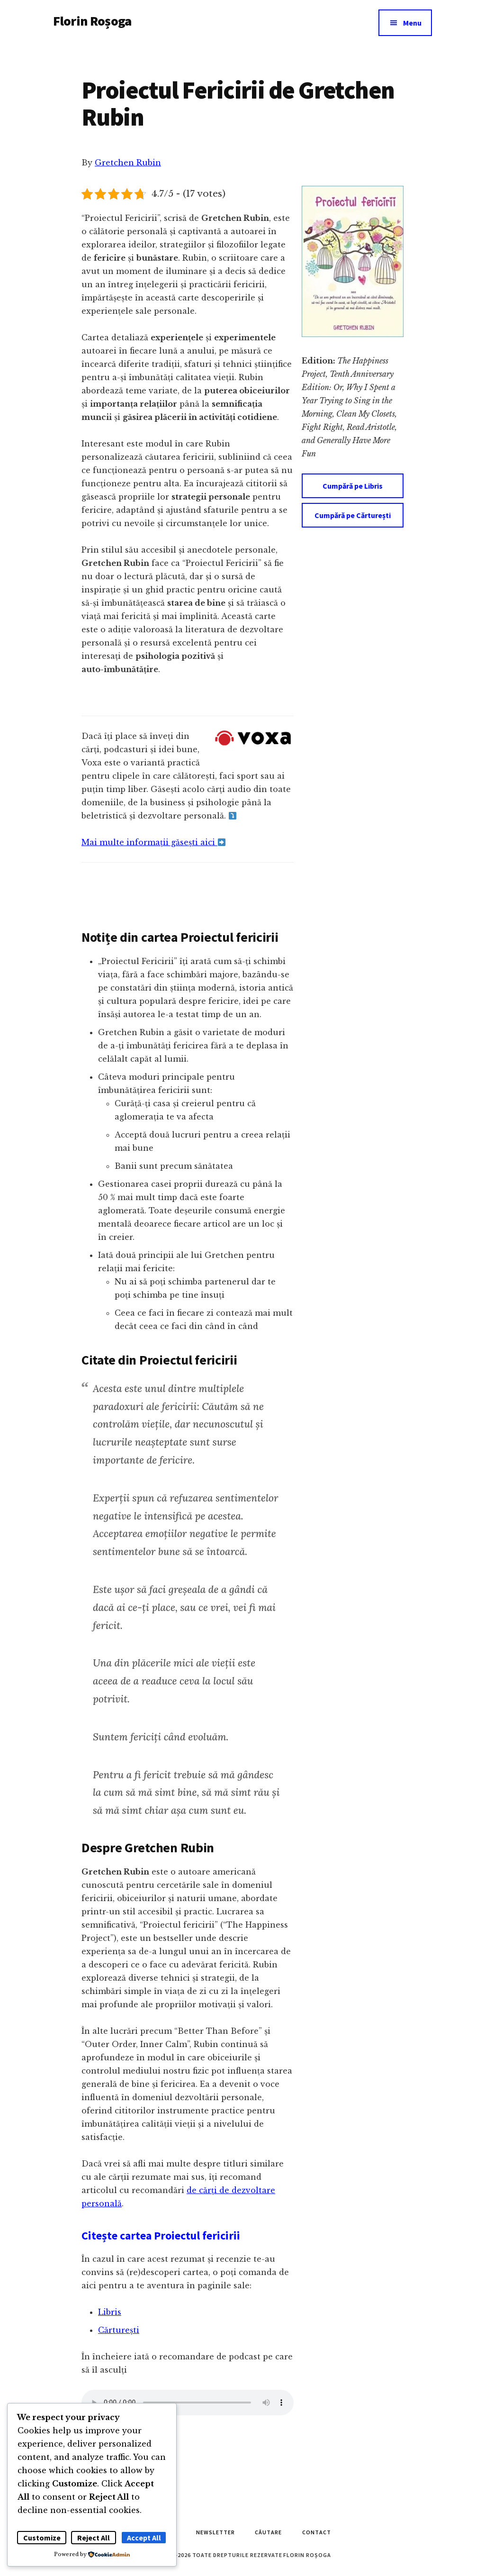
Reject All (93, 2537)
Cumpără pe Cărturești (352, 515)
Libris (109, 2312)
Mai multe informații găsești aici (153, 842)
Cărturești (118, 2330)
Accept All (144, 2537)
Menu (412, 22)
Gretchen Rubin (128, 162)
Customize (42, 2537)
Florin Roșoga (92, 20)
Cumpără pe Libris (353, 486)
